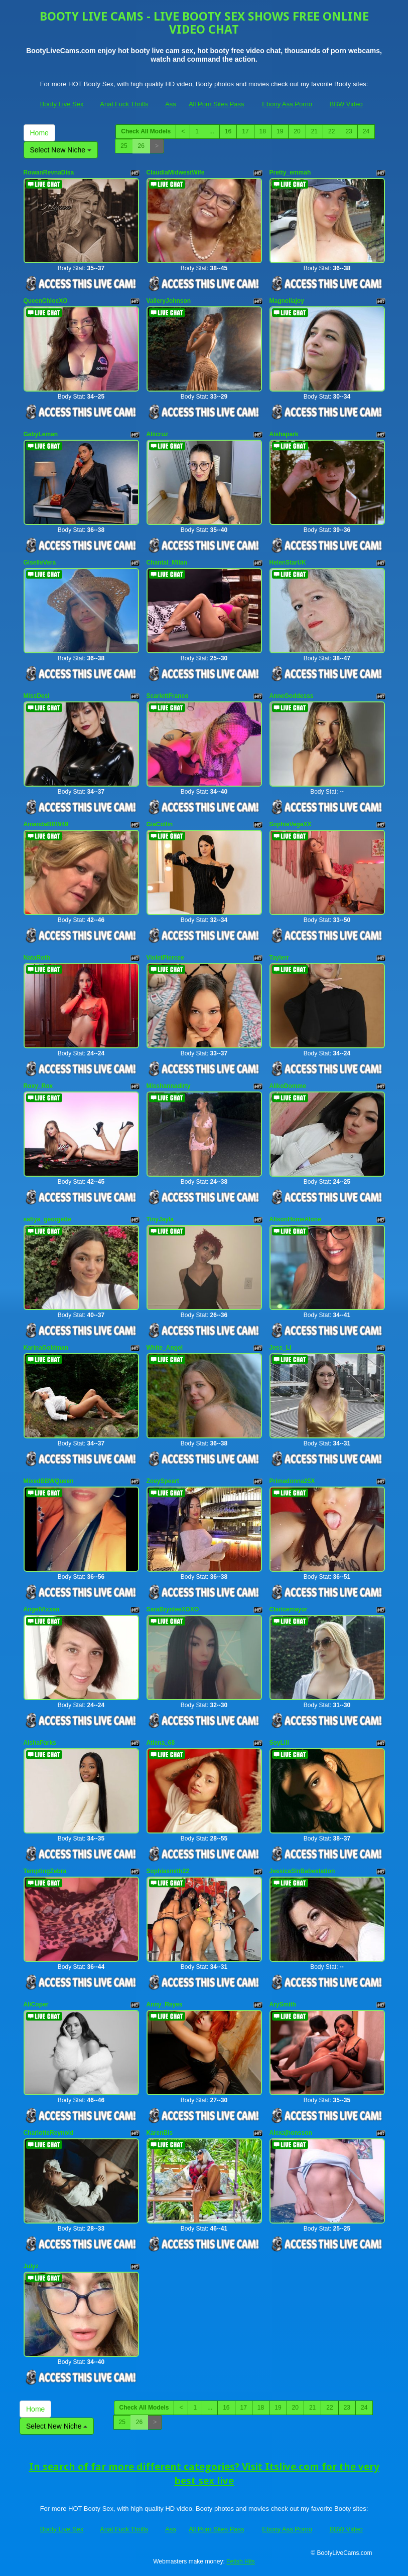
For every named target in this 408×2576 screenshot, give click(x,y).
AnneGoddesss (291, 695)
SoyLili (279, 1742)
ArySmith (282, 2004)
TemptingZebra (45, 1871)
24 (366, 131)
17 (245, 131)
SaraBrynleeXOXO (173, 1609)
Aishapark (284, 434)
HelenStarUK (287, 562)
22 (331, 131)
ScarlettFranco (168, 695)
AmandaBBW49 (46, 824)
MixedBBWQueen (49, 1481)
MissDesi (37, 695)
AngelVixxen (42, 1609)
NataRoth (37, 957)
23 (348, 131)
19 (280, 131)
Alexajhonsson (290, 2132)
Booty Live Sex (62, 104)
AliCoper (36, 2004)
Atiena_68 (161, 1742)
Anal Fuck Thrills (124, 104)
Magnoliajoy (286, 300)
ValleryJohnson (169, 300)
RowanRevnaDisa (49, 172)
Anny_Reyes (165, 2004)
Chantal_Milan (167, 562)
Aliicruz (157, 434)
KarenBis (160, 2132)
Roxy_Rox (38, 1085)
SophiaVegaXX (290, 824)
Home (39, 133)
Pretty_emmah (290, 172)
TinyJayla (160, 1219)
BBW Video (346, 104)
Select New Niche (60, 150)
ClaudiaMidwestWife (176, 172)
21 (314, 131)
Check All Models (146, 131)
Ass (170, 104)
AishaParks (40, 1742)
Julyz (31, 2266)
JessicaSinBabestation (302, 1871)
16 (228, 131)
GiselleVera (40, 562)
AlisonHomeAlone (295, 1219)
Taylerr (279, 957)
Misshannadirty (169, 1085)
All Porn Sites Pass (216, 104)
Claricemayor (288, 1609)
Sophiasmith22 (168, 1871)
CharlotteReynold (49, 2132)
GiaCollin (160, 824)
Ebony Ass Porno (287, 104)
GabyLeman (41, 434)
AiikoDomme (287, 1085)
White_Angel (165, 1347)
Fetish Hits (240, 2561)
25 (123, 145)
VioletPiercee (165, 957)
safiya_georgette (47, 1219)
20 (297, 131)
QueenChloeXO (46, 300)
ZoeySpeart (163, 1481)
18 (262, 131)
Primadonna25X (292, 1481)
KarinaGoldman (46, 1347)
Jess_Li (280, 1347)
